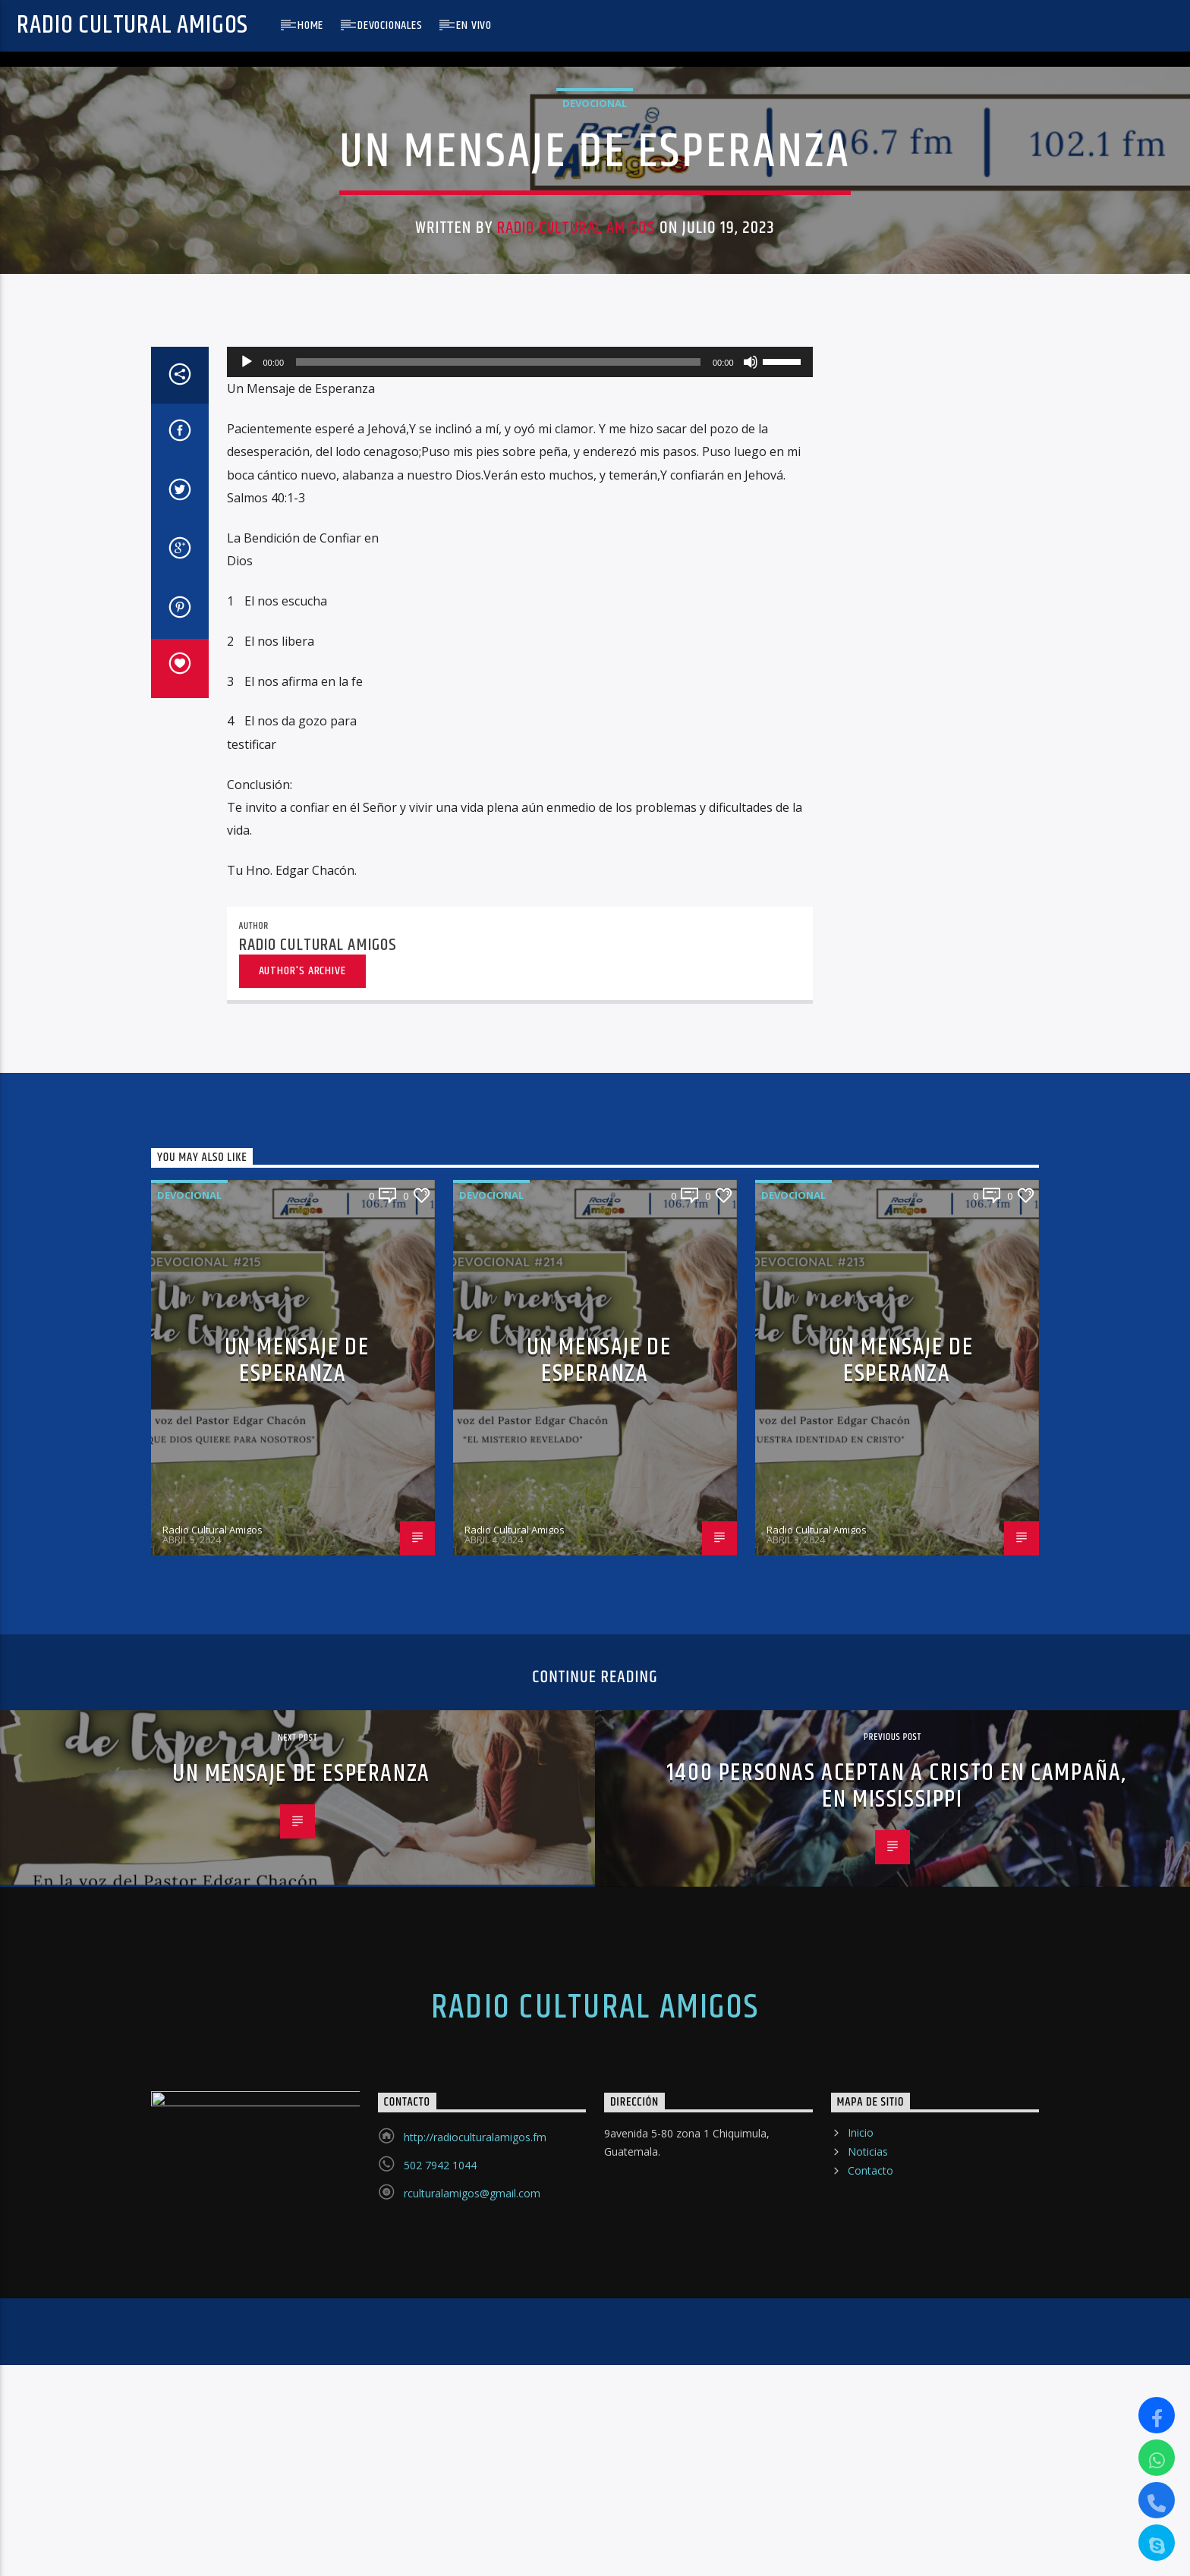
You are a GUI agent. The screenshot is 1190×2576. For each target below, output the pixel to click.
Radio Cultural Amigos (132, 25)
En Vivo (474, 25)
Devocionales (390, 25)
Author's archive (302, 1556)
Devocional (594, 371)
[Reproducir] (246, 948)
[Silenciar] (750, 948)
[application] (520, 948)
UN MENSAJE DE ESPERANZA (297, 1947)
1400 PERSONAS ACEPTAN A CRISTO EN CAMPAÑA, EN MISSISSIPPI (896, 2373)
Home (310, 25)
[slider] (498, 948)
